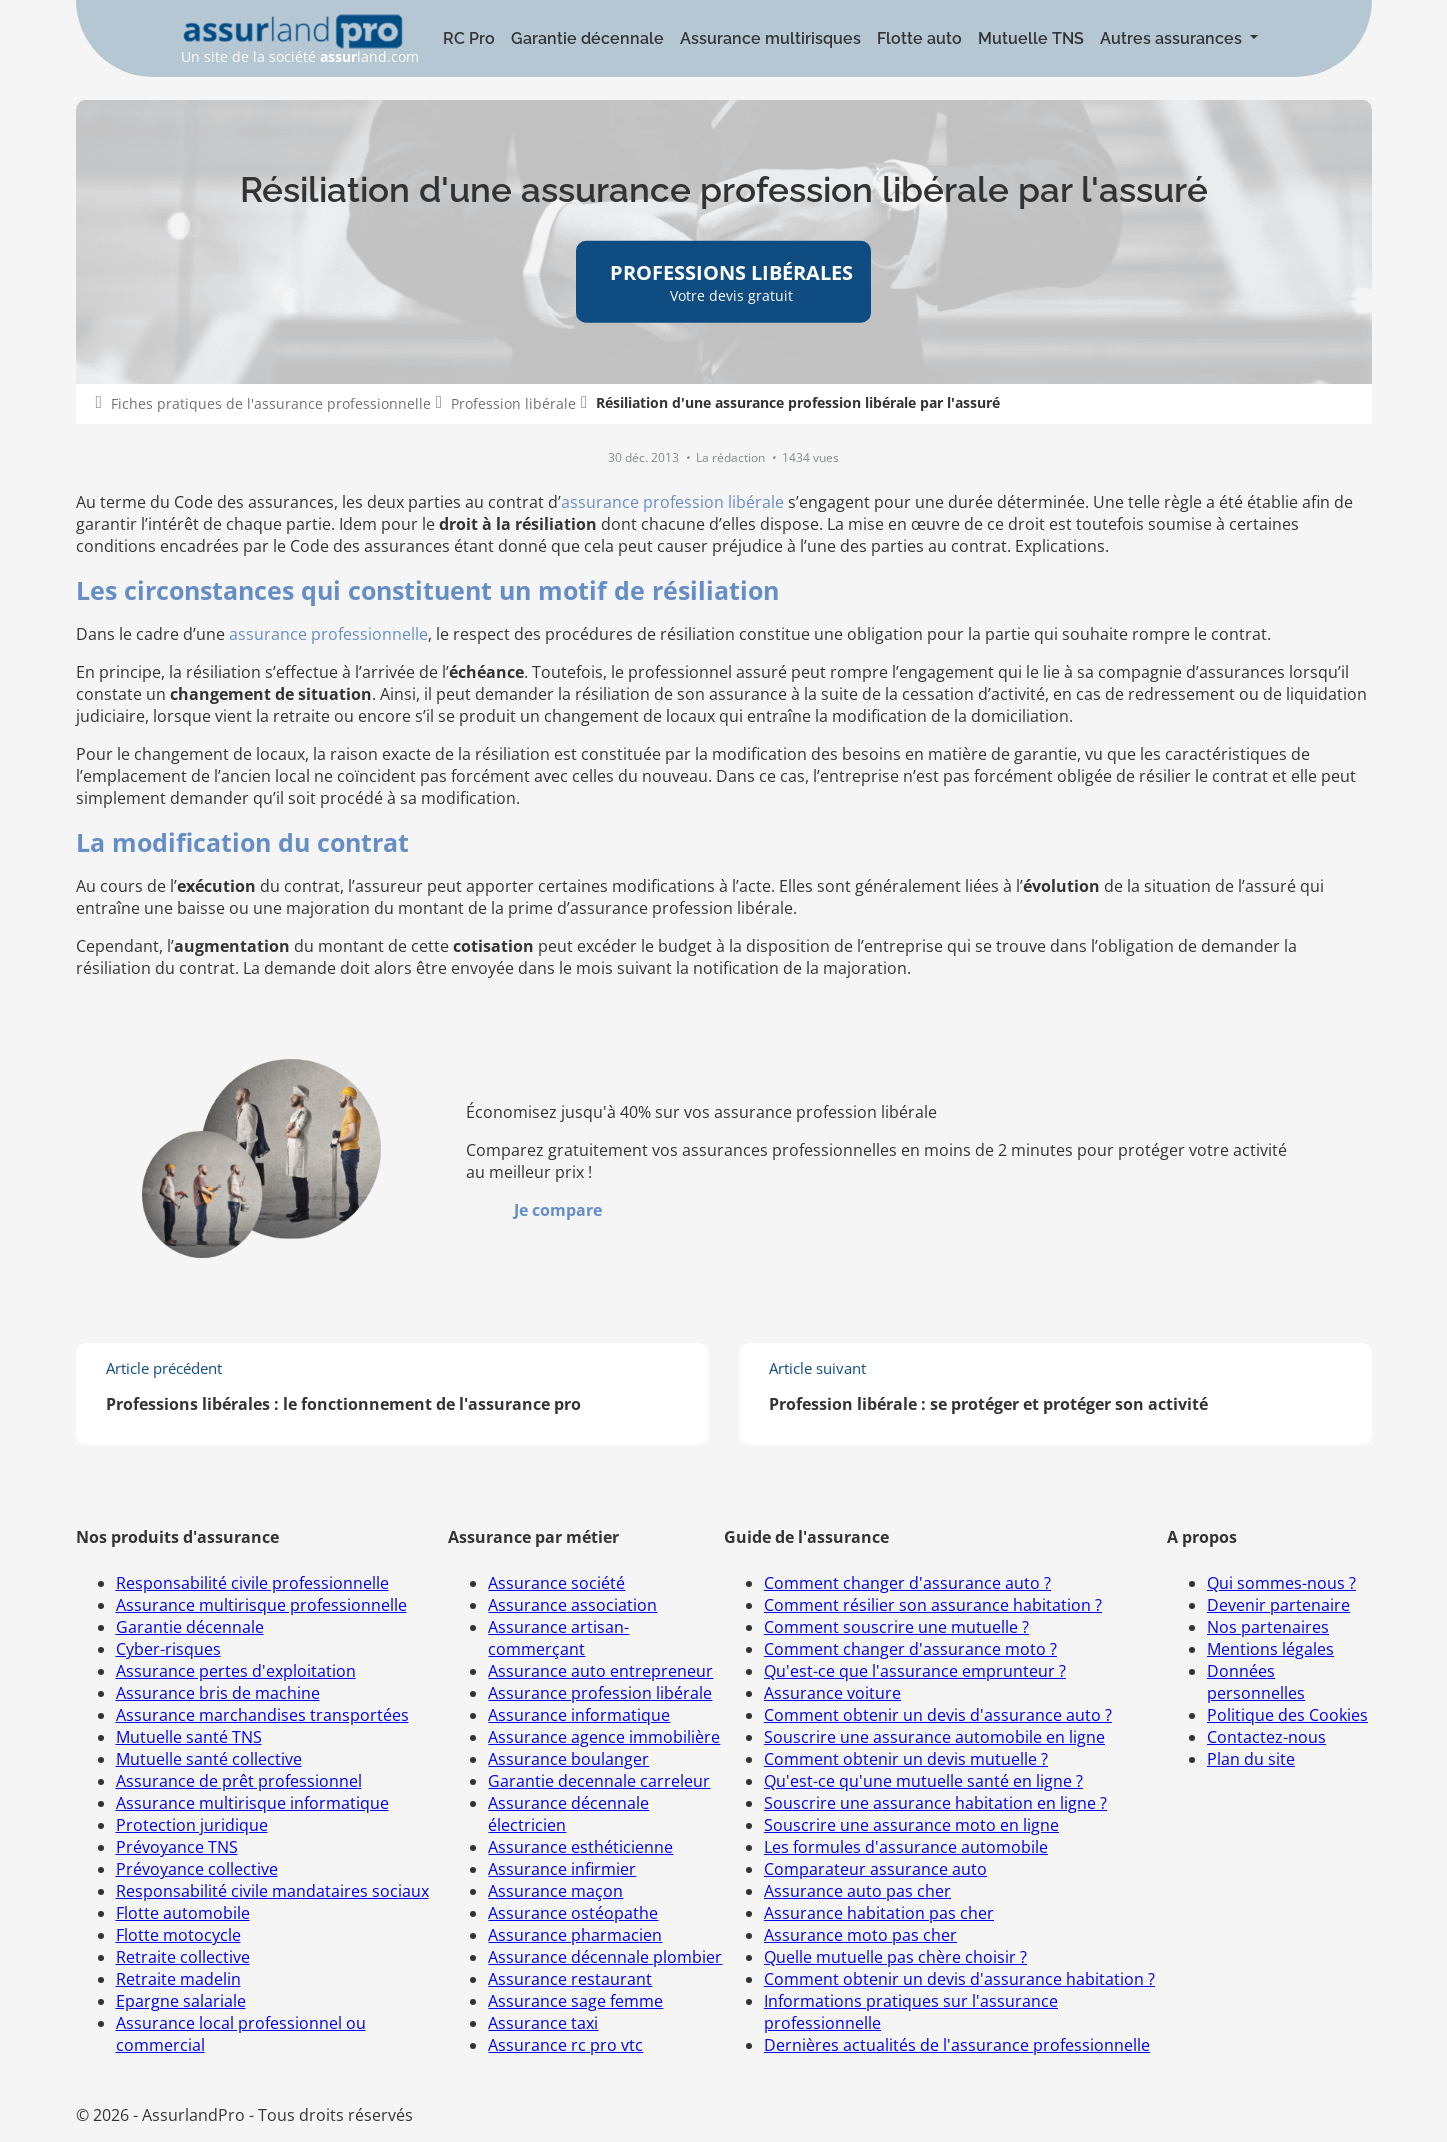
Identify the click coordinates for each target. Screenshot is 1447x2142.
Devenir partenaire (1278, 1605)
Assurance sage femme (575, 2001)
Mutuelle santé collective (209, 1759)
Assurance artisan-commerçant (558, 1638)
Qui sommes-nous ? (1281, 1583)
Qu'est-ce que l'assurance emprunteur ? (915, 1671)
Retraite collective (183, 1957)
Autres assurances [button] (1173, 38)
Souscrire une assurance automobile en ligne (934, 1737)
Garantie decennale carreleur (599, 1781)
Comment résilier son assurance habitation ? (933, 1605)
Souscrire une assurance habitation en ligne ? (935, 1803)
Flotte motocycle (178, 1935)
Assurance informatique (579, 1715)
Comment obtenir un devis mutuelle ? (906, 1759)
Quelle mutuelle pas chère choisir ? (895, 1957)
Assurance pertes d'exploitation (236, 1671)
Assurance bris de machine (218, 1693)
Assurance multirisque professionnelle (261, 1605)
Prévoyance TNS (177, 1847)
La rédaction (732, 457)
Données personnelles (1256, 1682)
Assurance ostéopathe (573, 1913)
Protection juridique (192, 1825)
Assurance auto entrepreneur (600, 1671)
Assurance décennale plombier (605, 1957)
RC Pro (469, 38)
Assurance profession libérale (600, 1693)
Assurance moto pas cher (860, 1935)
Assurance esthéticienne (580, 1847)
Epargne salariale (181, 2001)
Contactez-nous (1266, 1737)
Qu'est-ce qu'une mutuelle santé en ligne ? (923, 1781)
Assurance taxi (543, 2023)
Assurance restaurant (570, 1979)
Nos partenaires (1268, 1627)
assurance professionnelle (328, 634)
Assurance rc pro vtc (565, 2045)
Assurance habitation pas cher (879, 1913)
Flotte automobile (183, 1913)
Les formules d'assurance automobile (906, 1847)
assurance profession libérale (672, 502)
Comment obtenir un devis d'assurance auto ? (938, 1715)
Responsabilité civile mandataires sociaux (272, 1891)
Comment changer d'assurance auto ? (907, 1583)
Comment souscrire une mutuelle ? (896, 1627)
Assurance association (572, 1605)
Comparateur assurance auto (875, 1869)
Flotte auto (919, 38)
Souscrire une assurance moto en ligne (911, 1825)
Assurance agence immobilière (604, 1737)
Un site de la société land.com (300, 39)
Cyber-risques (168, 1649)
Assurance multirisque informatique (252, 1803)
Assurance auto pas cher (857, 1891)
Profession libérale (513, 403)
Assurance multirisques (770, 38)
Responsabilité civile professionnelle (252, 1583)
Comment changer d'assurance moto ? (910, 1649)
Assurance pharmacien (575, 1935)
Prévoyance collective (197, 1869)
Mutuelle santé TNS (189, 1737)
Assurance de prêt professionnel (239, 1781)
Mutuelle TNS (1031, 38)
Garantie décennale (587, 38)
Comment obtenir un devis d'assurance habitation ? (959, 1979)
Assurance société (556, 1583)
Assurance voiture (832, 1693)
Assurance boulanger (568, 1759)
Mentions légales (1270, 1649)
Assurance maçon (555, 1891)
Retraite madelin (178, 1979)
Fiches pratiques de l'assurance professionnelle (271, 403)
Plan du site (1251, 1759)
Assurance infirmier (562, 1869)
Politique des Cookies (1287, 1715)
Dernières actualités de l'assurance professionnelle (957, 2045)
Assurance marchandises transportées (262, 1715)
